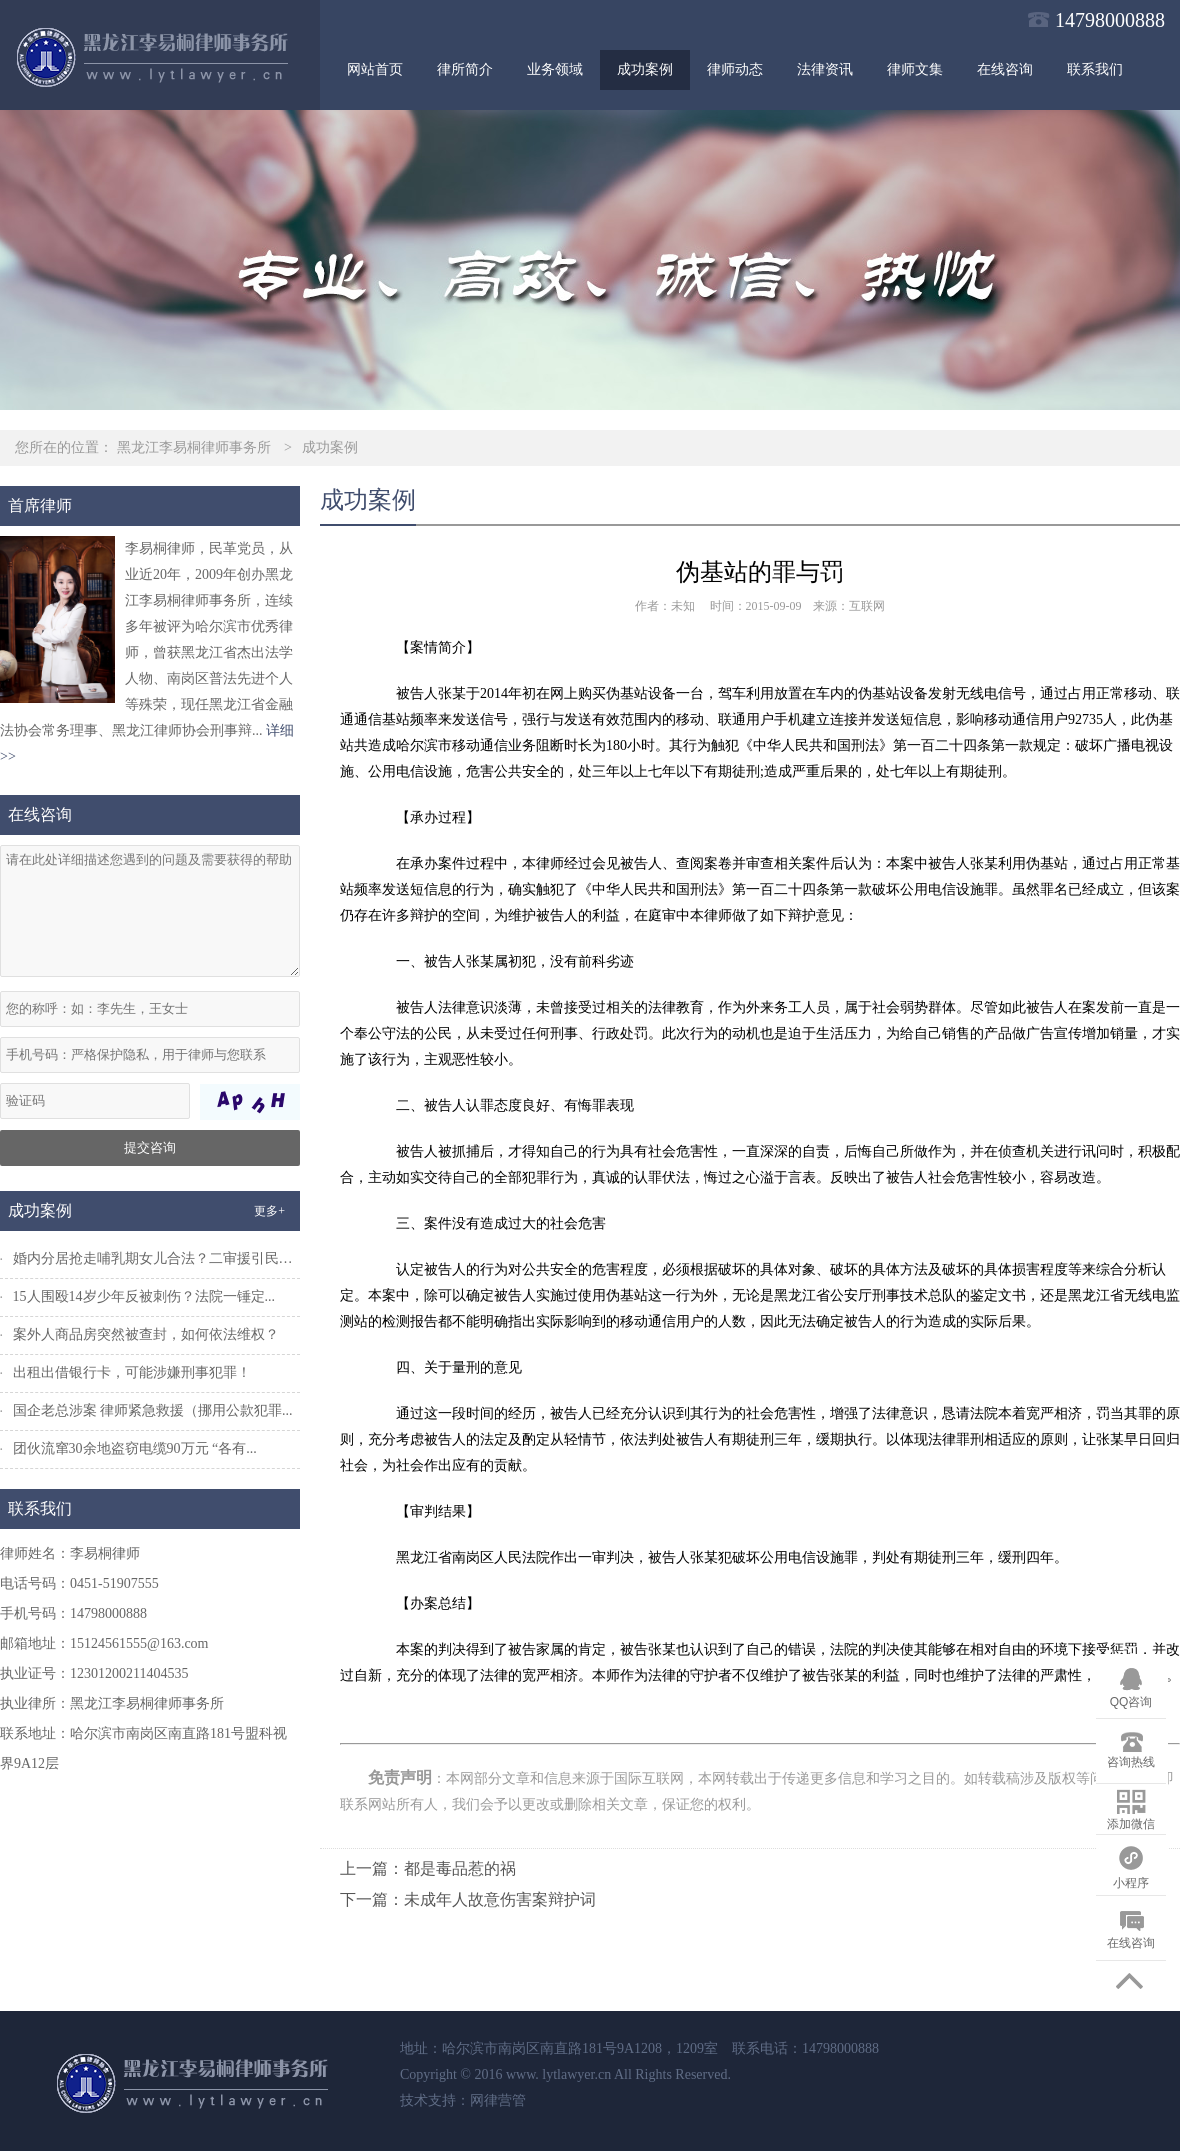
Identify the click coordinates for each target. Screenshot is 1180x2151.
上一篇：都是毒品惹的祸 (428, 1868)
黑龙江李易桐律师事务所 (194, 447)
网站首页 (375, 69)
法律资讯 (825, 69)
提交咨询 (150, 1147)
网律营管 (498, 2100)
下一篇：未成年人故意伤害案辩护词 (468, 1899)
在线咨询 (1005, 69)
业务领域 (555, 69)
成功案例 (645, 69)
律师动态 (735, 69)
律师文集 (915, 69)
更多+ (269, 1211)
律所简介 (465, 69)
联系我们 (1095, 69)
